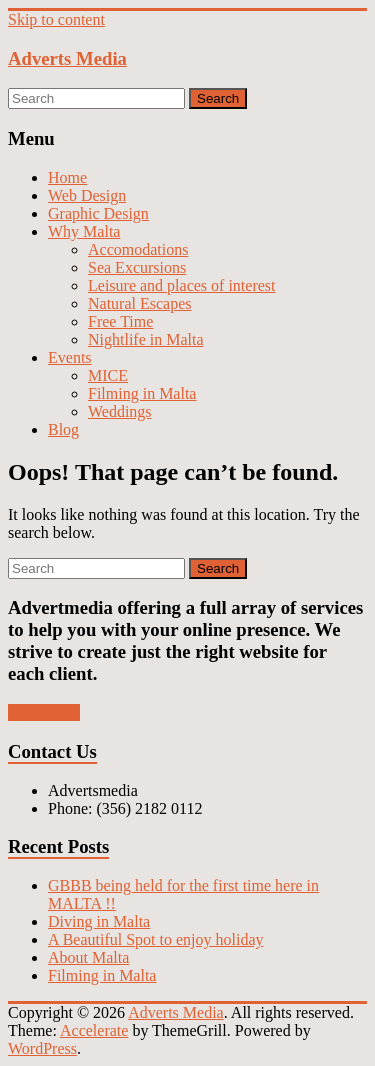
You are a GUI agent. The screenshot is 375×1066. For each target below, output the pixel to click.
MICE (108, 375)
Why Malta (84, 231)
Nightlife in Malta (146, 339)
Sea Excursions (137, 267)
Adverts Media (67, 58)
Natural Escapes (140, 303)
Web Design (87, 195)
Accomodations (138, 249)
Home (67, 177)
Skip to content (56, 19)
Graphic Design (98, 213)
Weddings (120, 411)
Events (70, 357)
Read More (44, 712)
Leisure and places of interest (181, 285)
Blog (63, 429)
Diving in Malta (99, 921)
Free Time (120, 321)
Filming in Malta (142, 393)
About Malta (88, 957)
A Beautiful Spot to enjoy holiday (156, 939)
